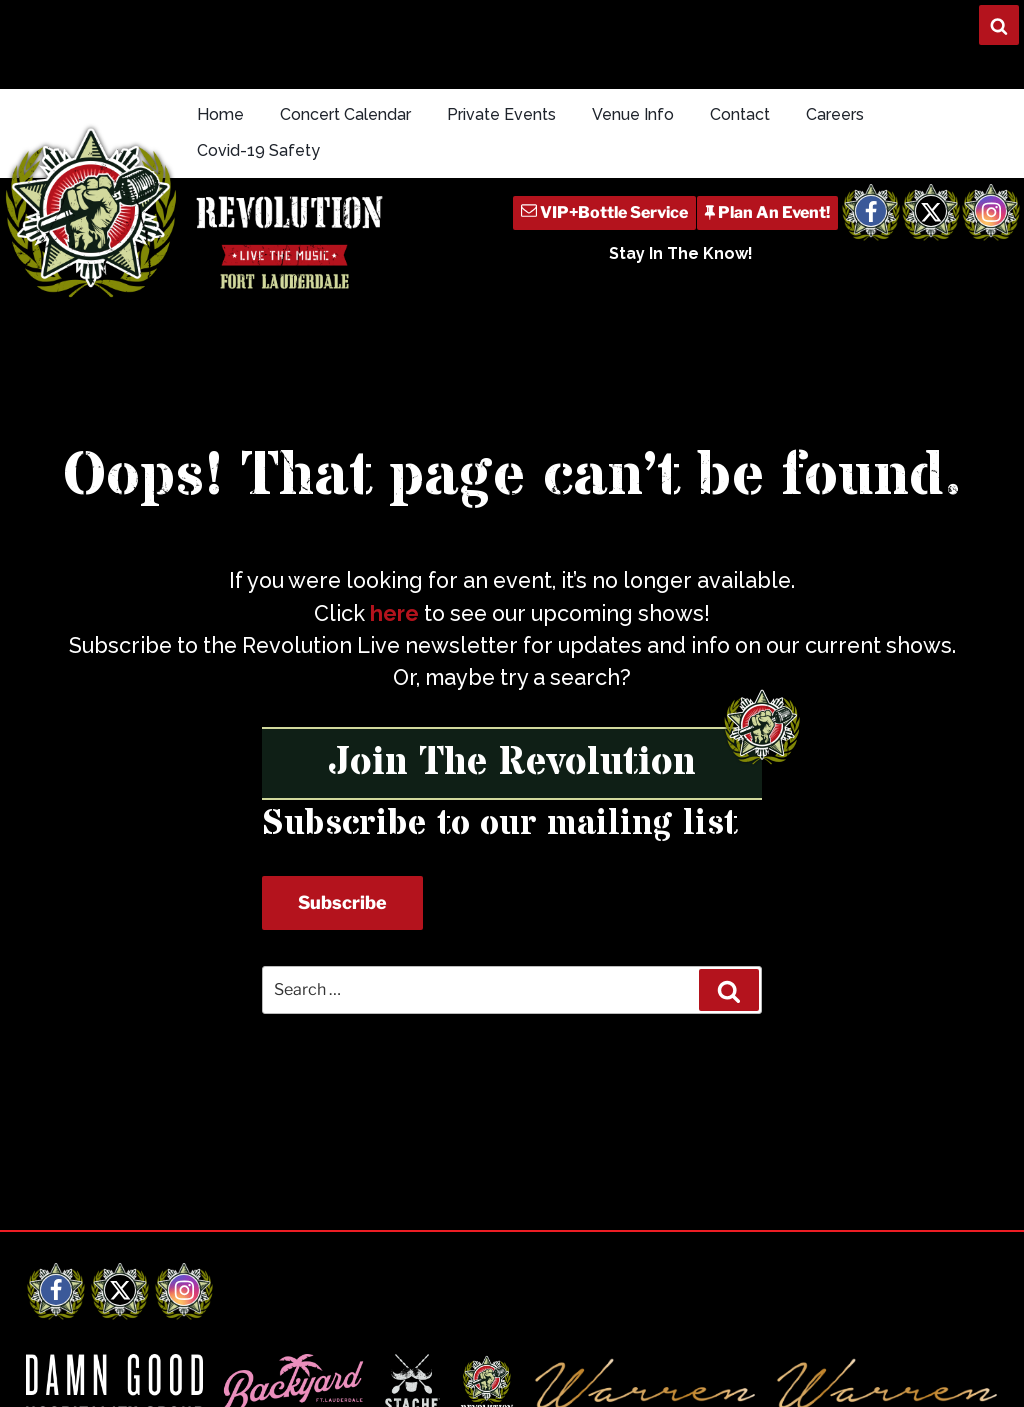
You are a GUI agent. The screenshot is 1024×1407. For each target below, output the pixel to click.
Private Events (501, 114)
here (394, 613)
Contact (740, 114)
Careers (835, 114)
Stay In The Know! (681, 253)
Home (220, 114)
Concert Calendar (345, 114)
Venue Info (633, 114)
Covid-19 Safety (258, 150)
